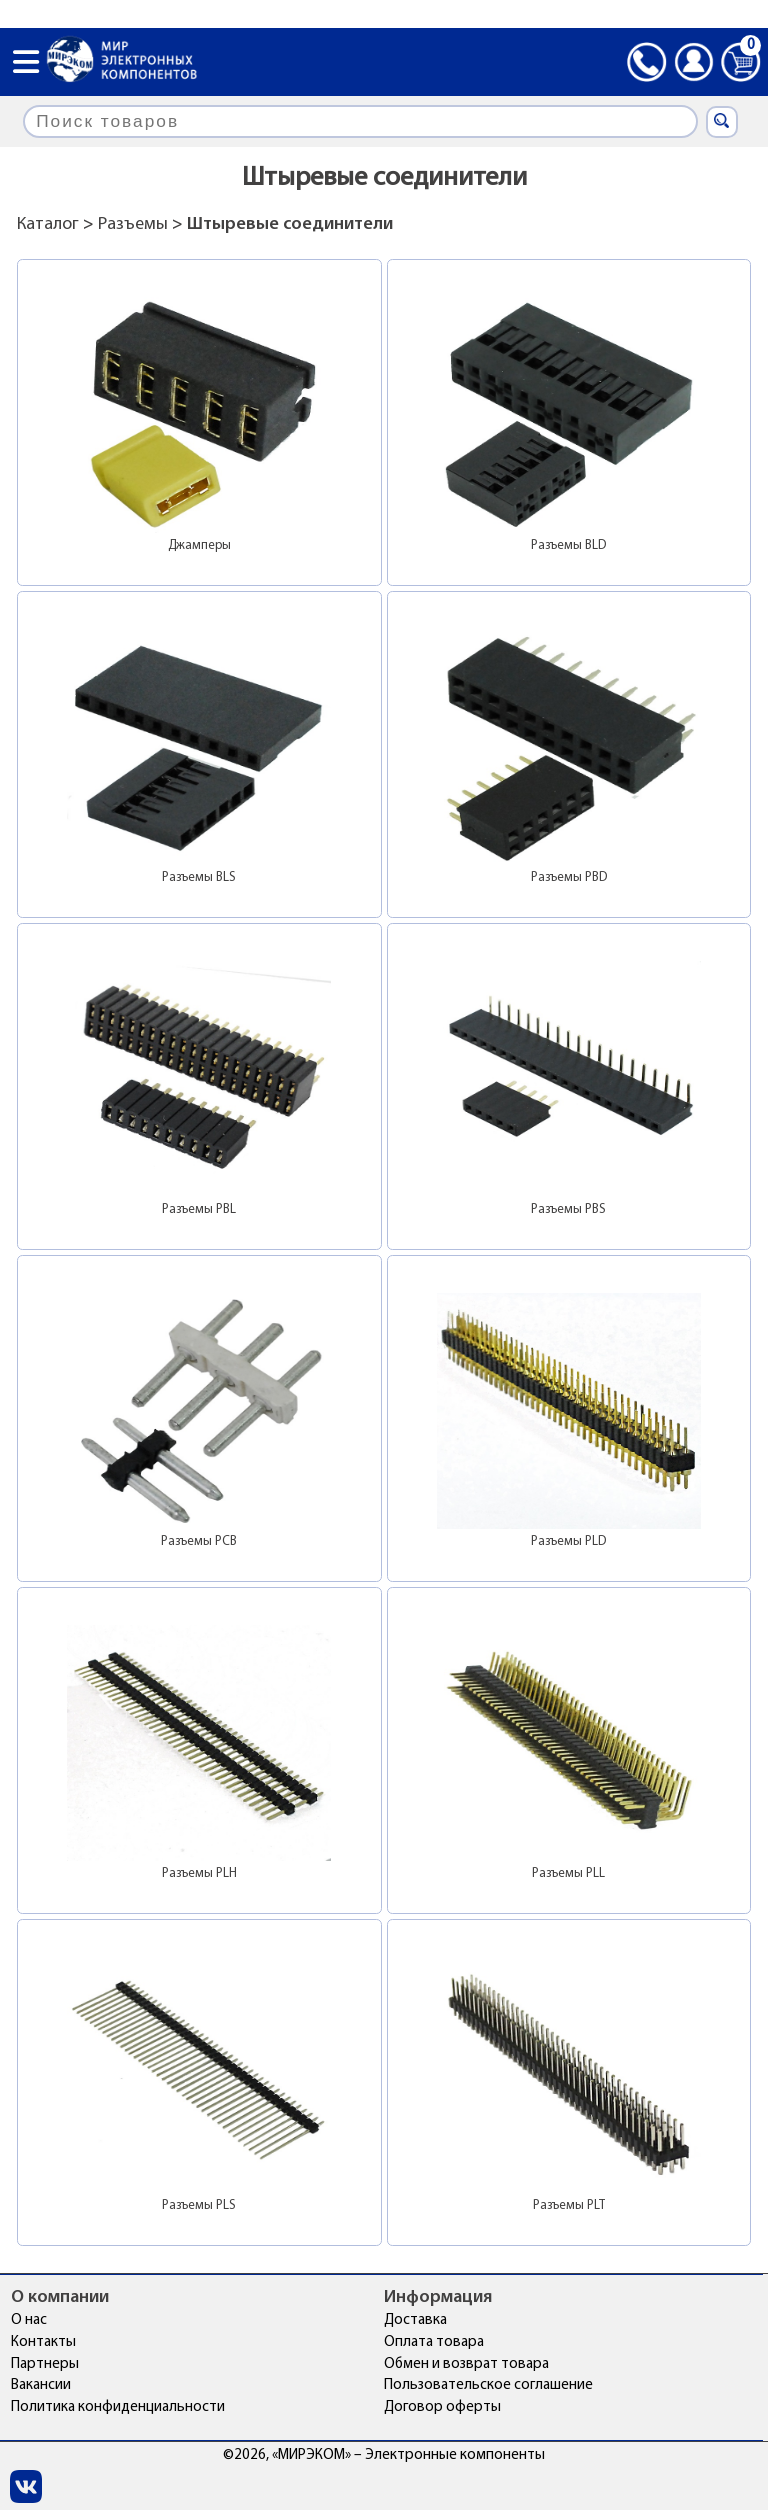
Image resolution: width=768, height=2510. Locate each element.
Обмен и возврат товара (466, 2364)
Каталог (48, 224)
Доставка (415, 2320)
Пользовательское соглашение (488, 2385)
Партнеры (45, 2364)
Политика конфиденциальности (118, 2407)
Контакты (43, 2342)
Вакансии (41, 2385)
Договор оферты (442, 2407)
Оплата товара (434, 2342)
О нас (29, 2320)
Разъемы (133, 224)
